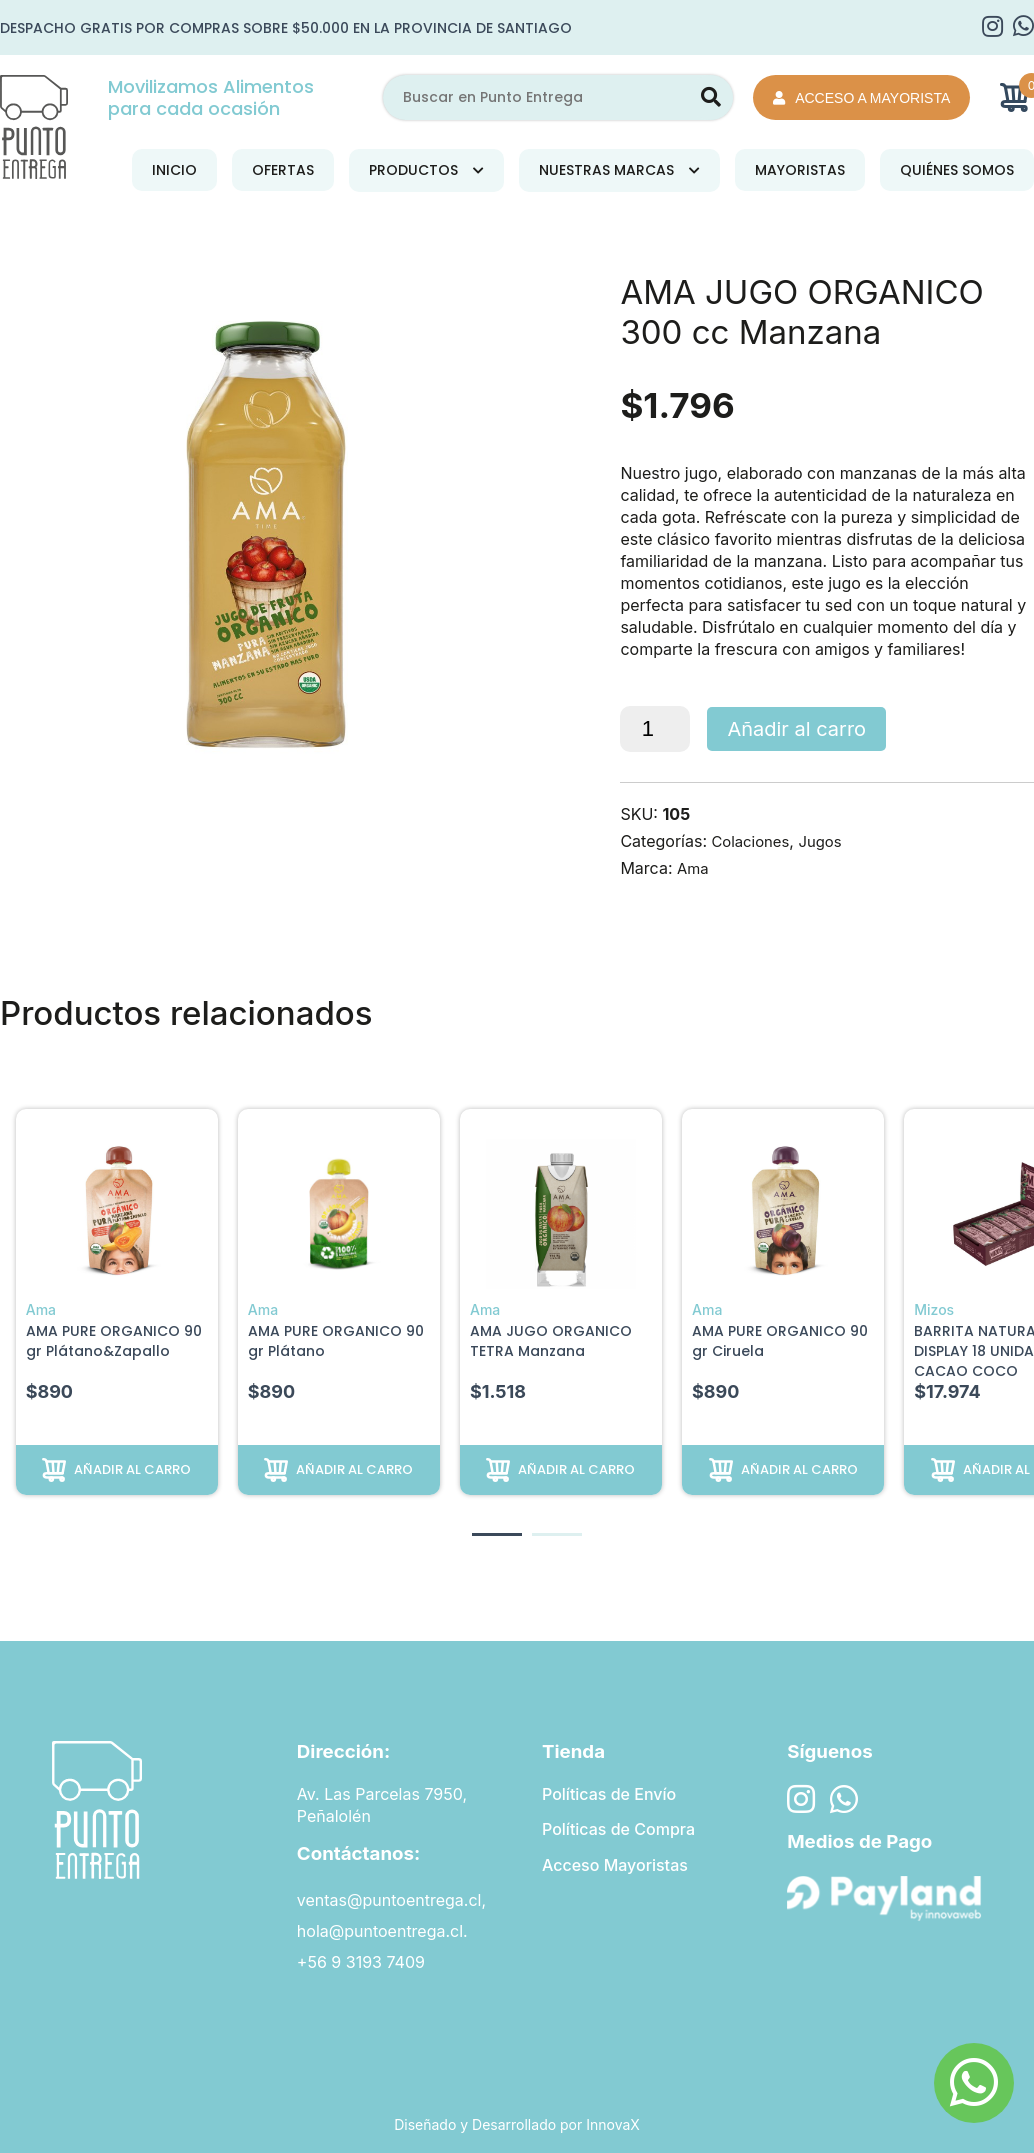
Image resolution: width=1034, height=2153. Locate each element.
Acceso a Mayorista (861, 98)
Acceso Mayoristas (615, 1868)
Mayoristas (800, 170)
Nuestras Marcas (606, 170)
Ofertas (283, 170)
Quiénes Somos (957, 170)
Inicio (174, 170)
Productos (413, 170)
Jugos (828, 841)
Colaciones (753, 841)
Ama (694, 868)
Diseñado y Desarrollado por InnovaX (517, 2124)
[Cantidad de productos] (655, 729)
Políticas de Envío (609, 1794)
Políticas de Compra (618, 1831)
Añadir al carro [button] (132, 1468)
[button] (497, 1534)
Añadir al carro (796, 729)
